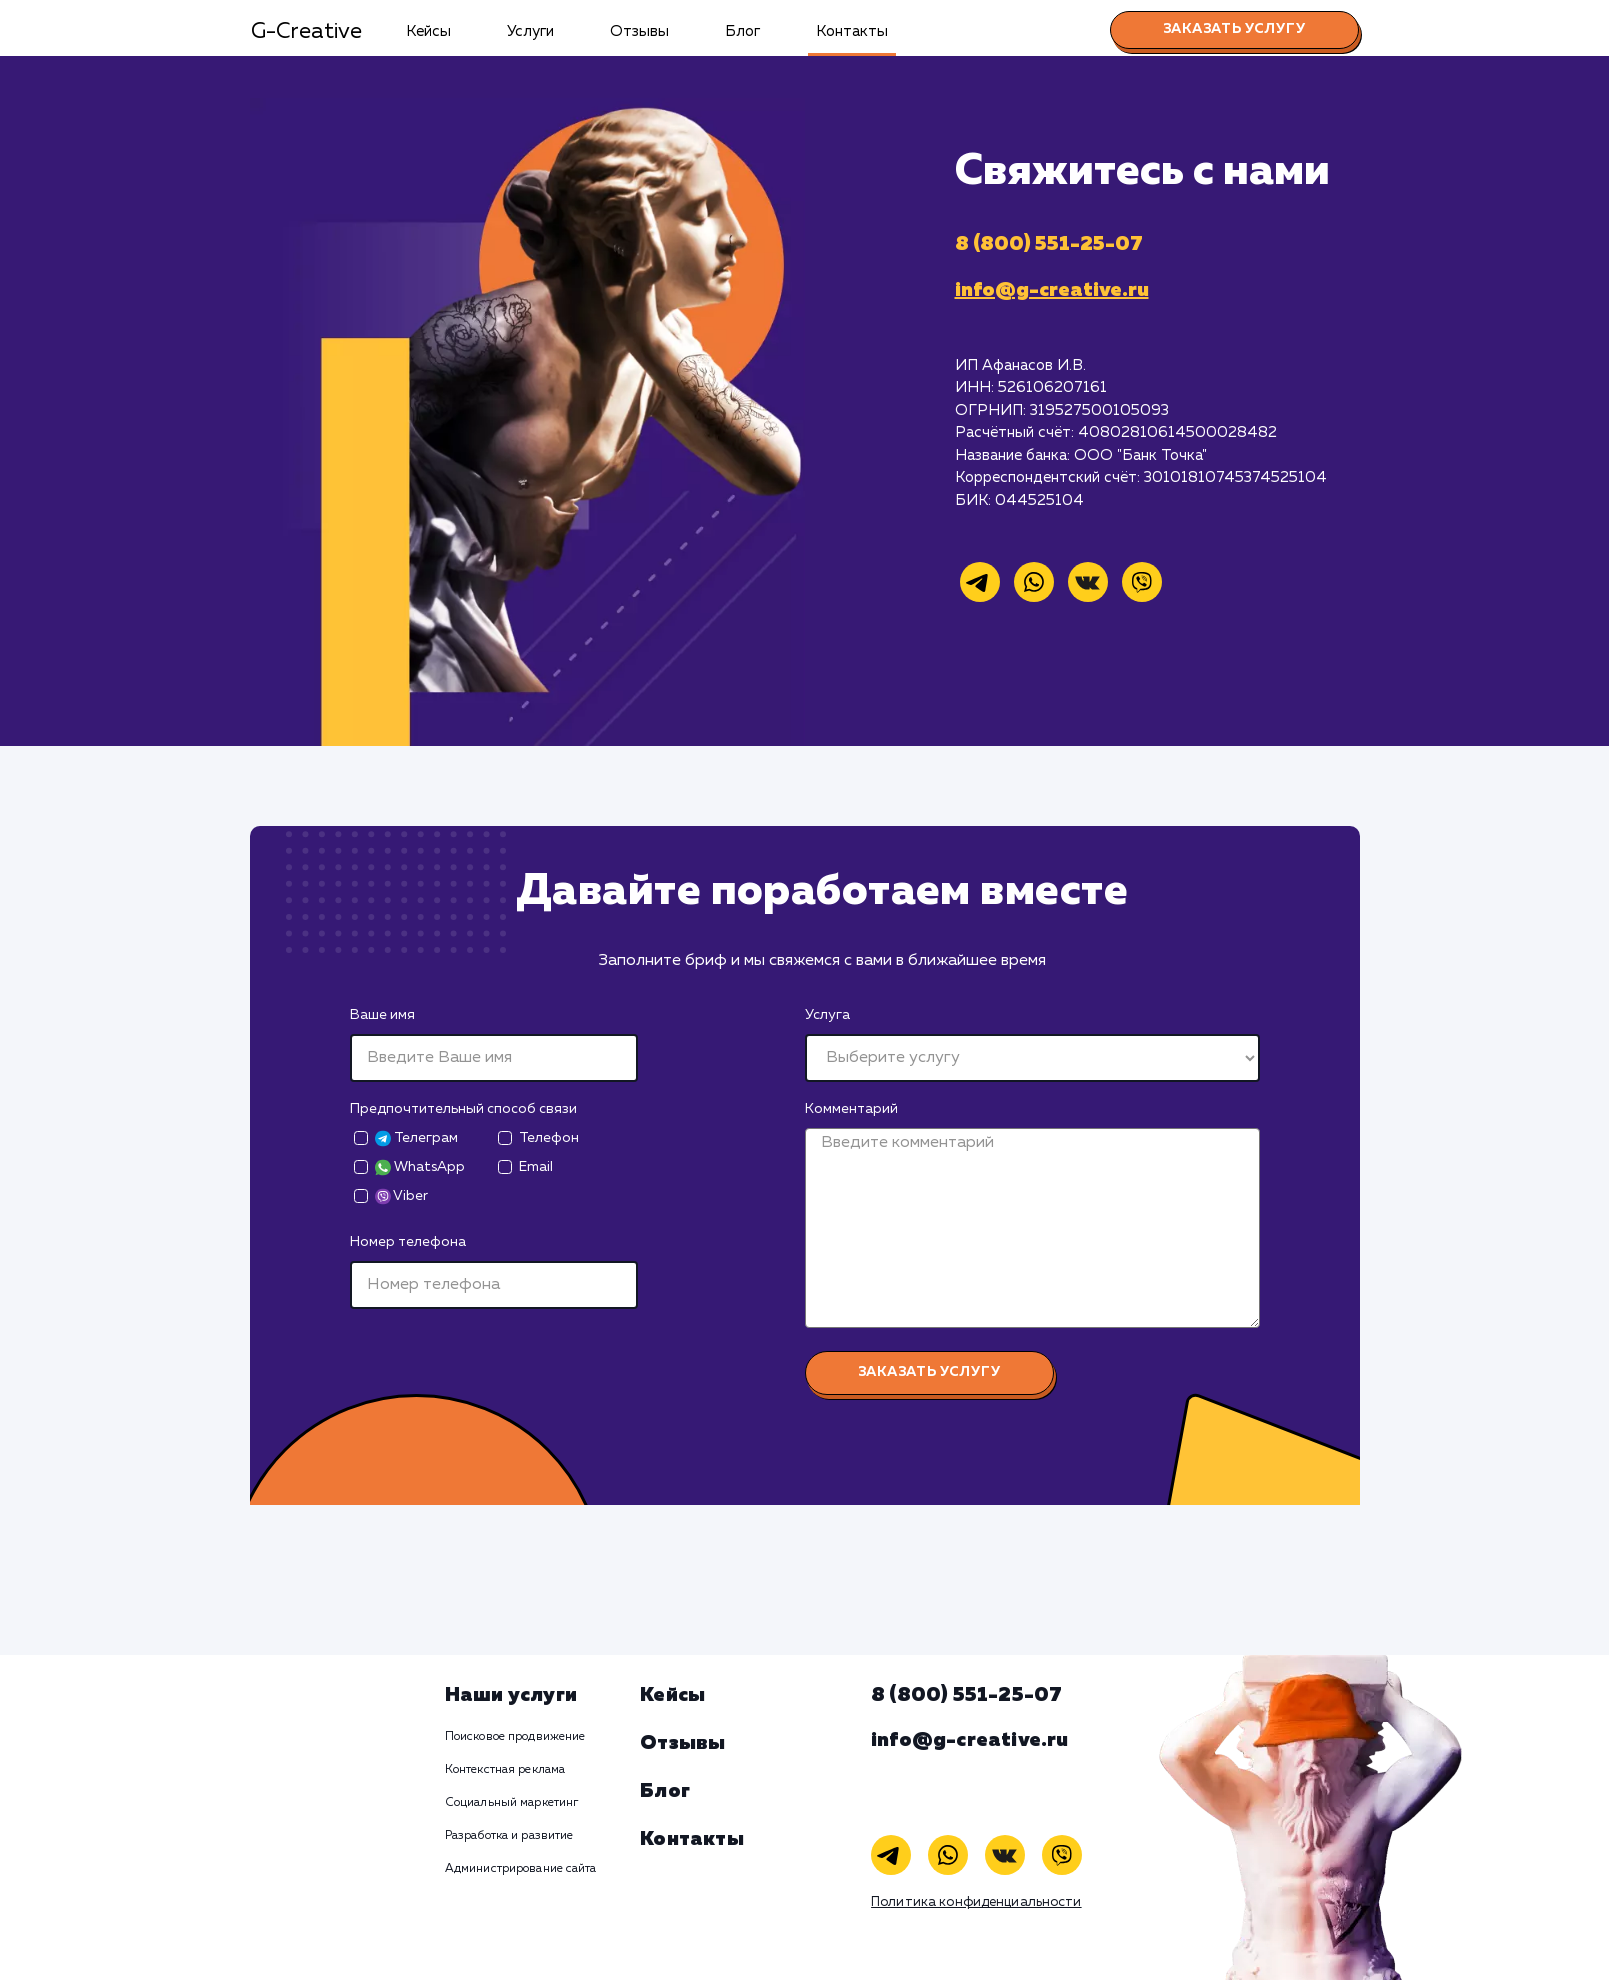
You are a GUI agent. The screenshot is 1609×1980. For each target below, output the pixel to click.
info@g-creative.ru (1052, 290)
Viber (401, 1196)
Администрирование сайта (521, 1869)
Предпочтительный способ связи (463, 1109)
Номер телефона (408, 1242)
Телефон (549, 1138)
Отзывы (639, 31)
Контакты (852, 31)
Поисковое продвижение (515, 1737)
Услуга (827, 1015)
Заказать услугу (1234, 29)
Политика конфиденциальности (976, 1902)
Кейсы (428, 31)
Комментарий (851, 1109)
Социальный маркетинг (511, 1803)
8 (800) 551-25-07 (1049, 244)
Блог (742, 31)
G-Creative (306, 32)
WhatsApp (420, 1167)
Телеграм (416, 1138)
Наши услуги (511, 1695)
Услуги (530, 31)
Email (536, 1167)
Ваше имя (382, 1015)
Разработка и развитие (509, 1836)
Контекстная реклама (505, 1770)
